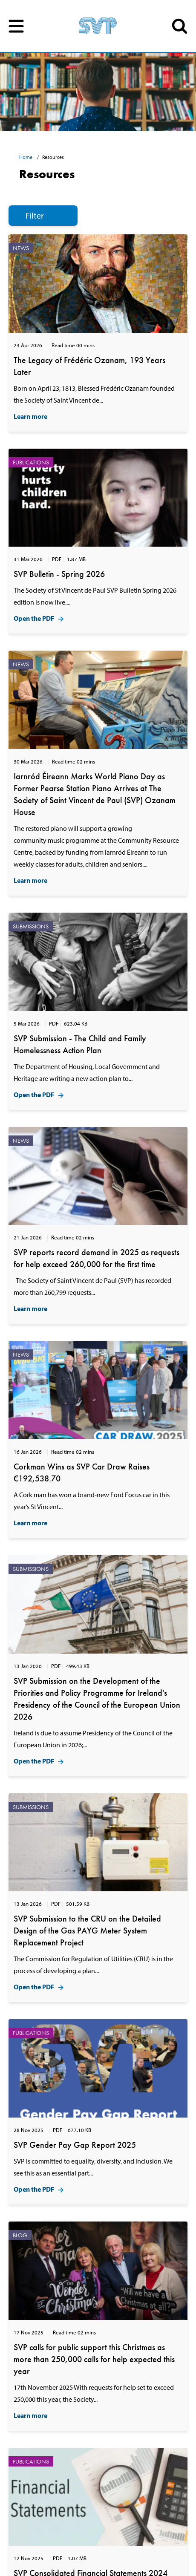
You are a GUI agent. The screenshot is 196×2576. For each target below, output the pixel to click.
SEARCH (179, 26)
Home (26, 157)
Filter (35, 215)
